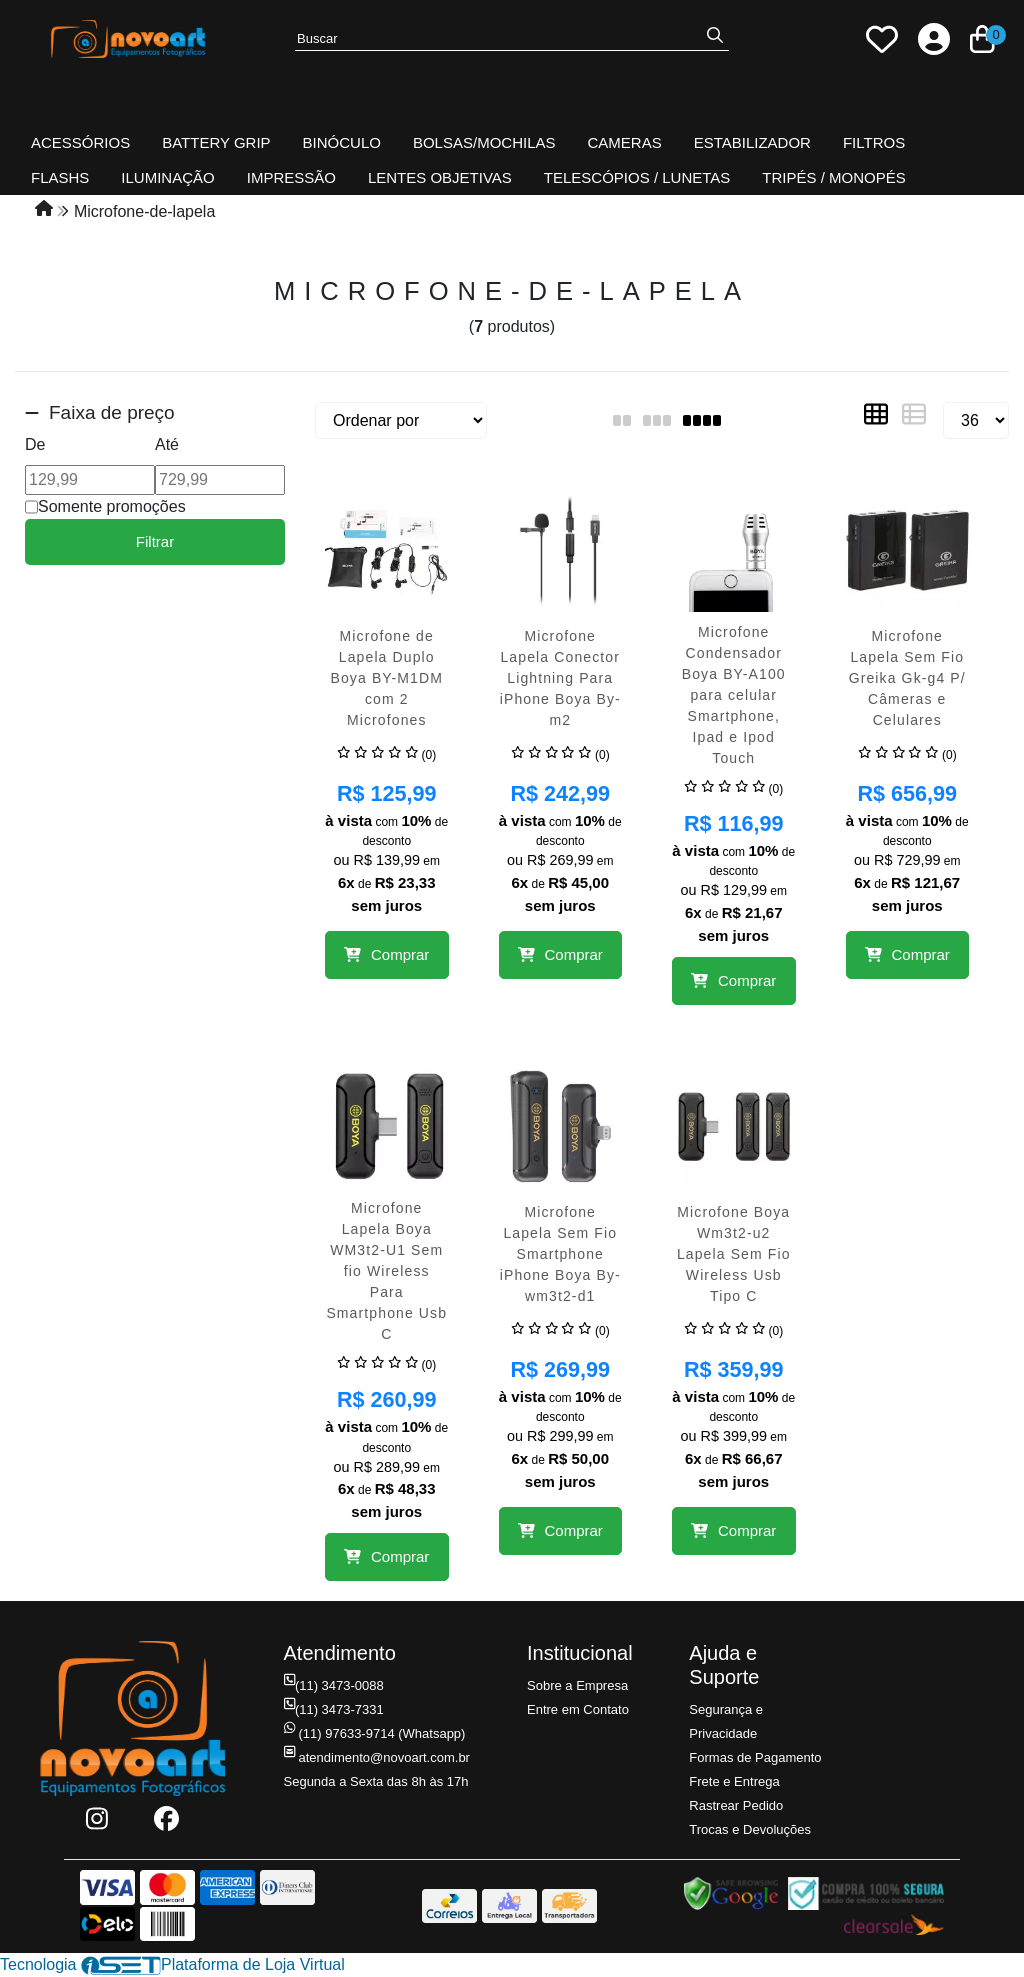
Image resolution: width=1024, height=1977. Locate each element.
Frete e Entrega (734, 1781)
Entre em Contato (578, 1709)
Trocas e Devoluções (750, 1829)
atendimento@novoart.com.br (377, 1757)
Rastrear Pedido (736, 1805)
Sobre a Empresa (577, 1685)
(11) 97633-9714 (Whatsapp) (375, 1733)
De (35, 444)
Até (167, 444)
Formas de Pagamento (755, 1757)
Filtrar (155, 541)
